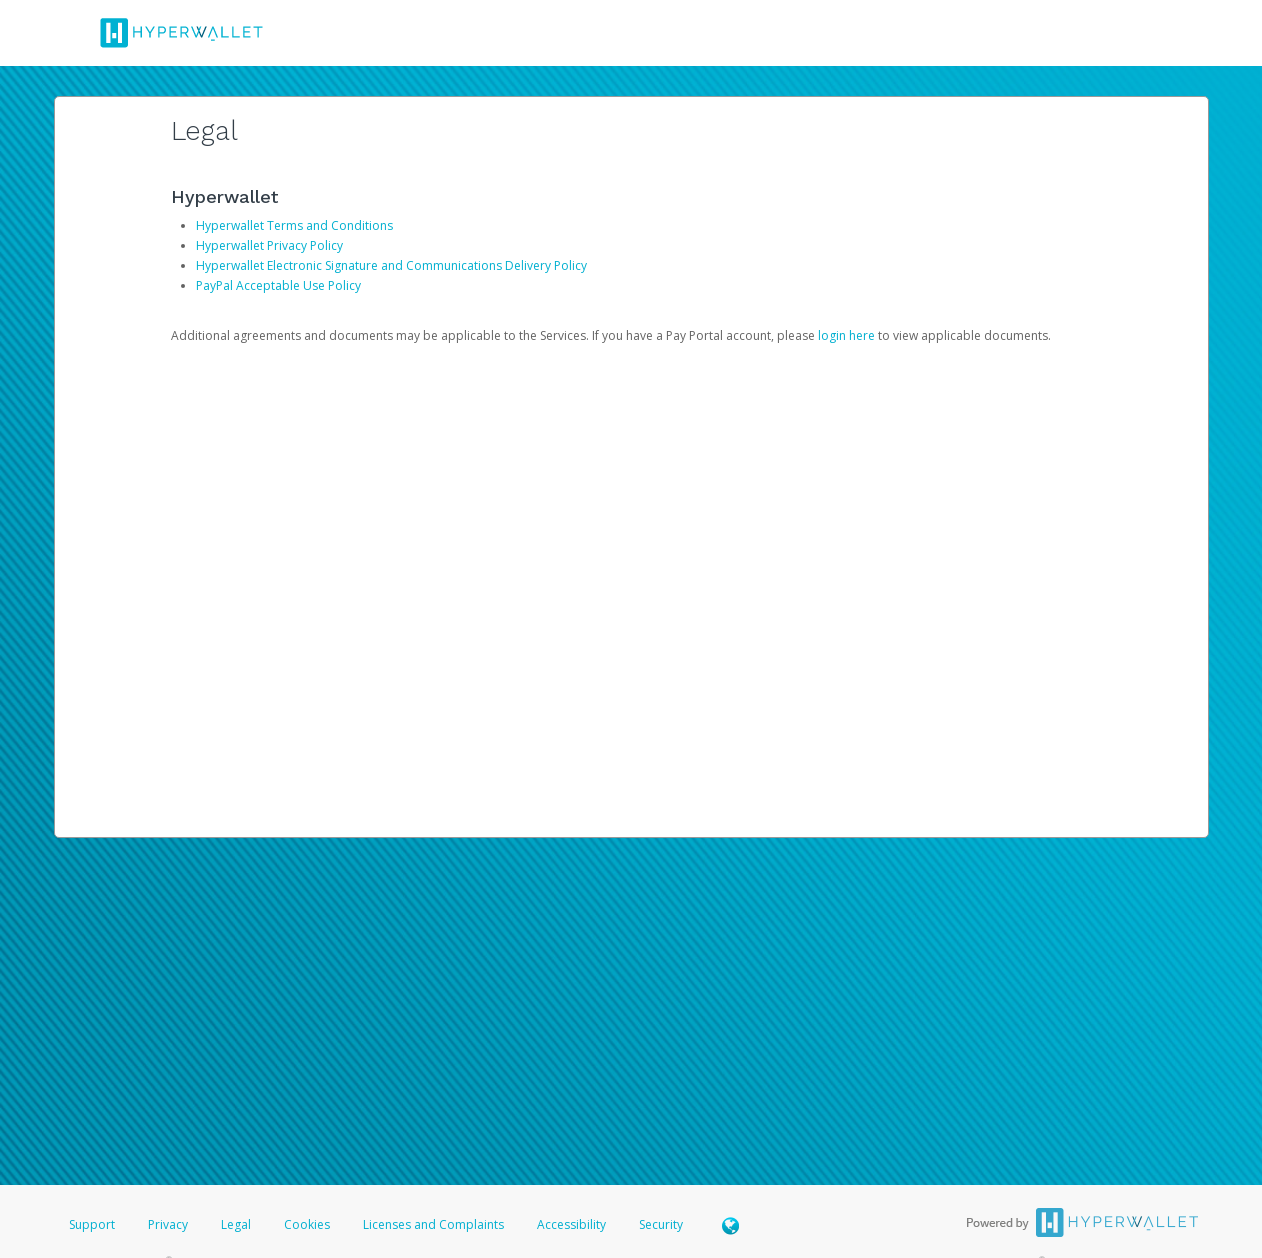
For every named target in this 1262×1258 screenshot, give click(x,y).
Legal (236, 1224)
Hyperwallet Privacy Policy (269, 245)
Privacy (168, 1224)
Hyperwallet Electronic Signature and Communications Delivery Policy (391, 265)
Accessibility (571, 1224)
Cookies (307, 1224)
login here (846, 335)
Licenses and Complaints (435, 1224)
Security (661, 1224)
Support (92, 1224)
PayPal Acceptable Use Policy (278, 285)
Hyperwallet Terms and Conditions (294, 225)
